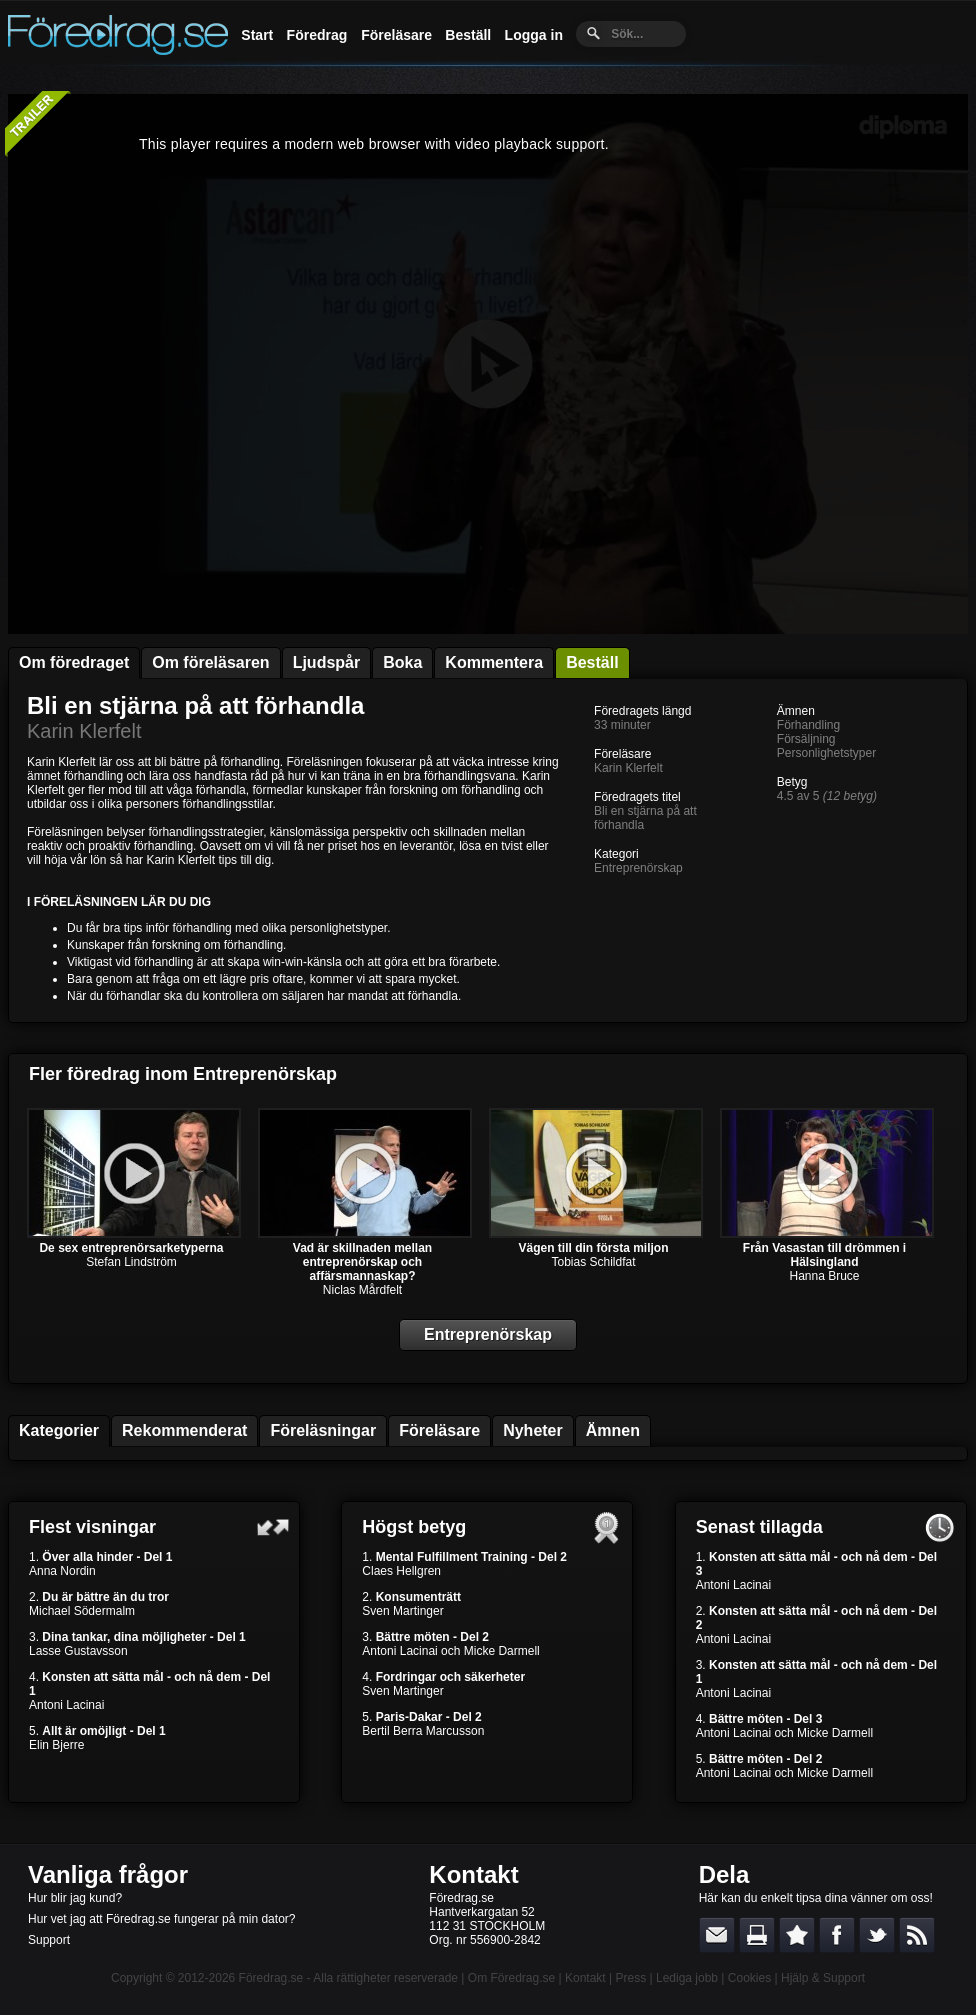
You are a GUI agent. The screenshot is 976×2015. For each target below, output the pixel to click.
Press (630, 1978)
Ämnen (613, 1430)
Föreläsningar (323, 1430)
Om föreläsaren (210, 662)
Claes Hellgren (401, 1571)
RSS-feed (917, 1935)
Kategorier (59, 1430)
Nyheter (533, 1430)
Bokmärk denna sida (797, 1935)
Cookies (749, 1978)
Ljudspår (327, 662)
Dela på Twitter (877, 1935)
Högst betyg (414, 1527)
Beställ (468, 35)
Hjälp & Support (823, 1978)
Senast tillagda (759, 1527)
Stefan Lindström (131, 1262)
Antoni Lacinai (66, 1705)
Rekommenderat (184, 1430)
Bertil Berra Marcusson (423, 1731)
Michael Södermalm (82, 1611)
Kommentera (494, 662)
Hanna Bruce (824, 1276)
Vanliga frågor (108, 1874)
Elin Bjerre (56, 1745)
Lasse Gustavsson (78, 1651)
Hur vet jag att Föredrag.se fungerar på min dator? (161, 1919)
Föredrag (317, 35)
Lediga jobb (687, 1978)
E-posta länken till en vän (717, 1935)
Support (49, 1940)
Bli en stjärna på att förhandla (195, 705)
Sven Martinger (402, 1611)
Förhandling (808, 725)
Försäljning (806, 739)
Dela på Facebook (837, 1935)
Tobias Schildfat (593, 1262)
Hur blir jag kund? (75, 1898)
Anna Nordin (62, 1571)
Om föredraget (74, 662)
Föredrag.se (271, 1978)
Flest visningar (92, 1527)
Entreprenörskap (638, 868)
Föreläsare (396, 35)
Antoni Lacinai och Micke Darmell (450, 1651)
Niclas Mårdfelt (362, 1290)
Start (257, 35)
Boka (402, 662)
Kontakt (473, 1874)
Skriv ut (757, 1935)
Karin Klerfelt (84, 731)
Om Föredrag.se (511, 1978)
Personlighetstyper (826, 753)
